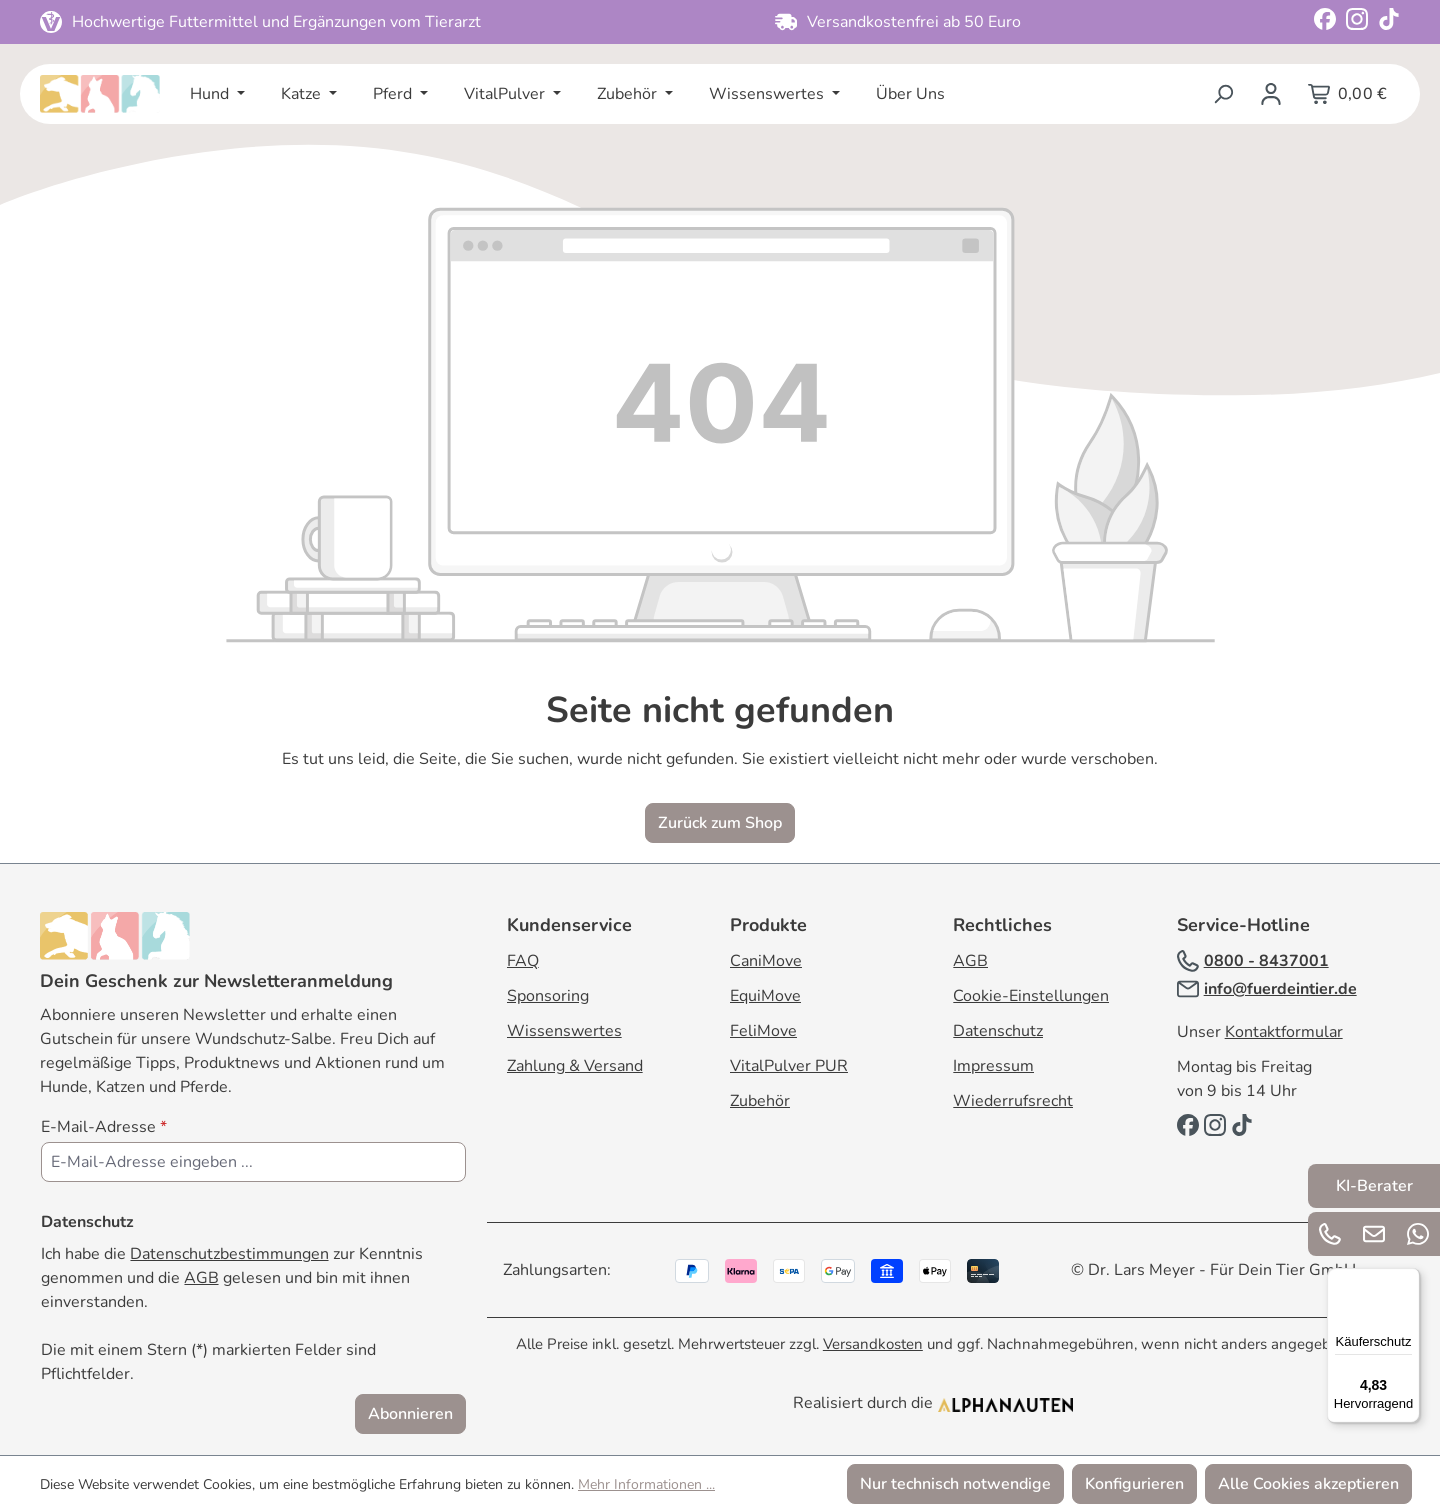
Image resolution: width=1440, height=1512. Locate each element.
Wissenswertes (564, 1031)
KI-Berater (1374, 1186)
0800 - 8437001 (1266, 961)
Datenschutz (998, 1031)
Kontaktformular (1284, 1032)
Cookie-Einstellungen (1031, 996)
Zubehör (760, 1101)
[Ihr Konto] (1271, 94)
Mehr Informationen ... (646, 1484)
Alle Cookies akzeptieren (1308, 1484)
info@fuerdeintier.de (1280, 989)
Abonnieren (410, 1414)
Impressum (993, 1066)
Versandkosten (873, 1344)
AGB (201, 1278)
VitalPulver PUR (789, 1066)
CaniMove (766, 961)
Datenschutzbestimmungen (229, 1254)
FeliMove (763, 1031)
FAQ (523, 961)
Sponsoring (548, 996)
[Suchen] (1223, 94)
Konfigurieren (1134, 1484)
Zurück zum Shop (720, 823)
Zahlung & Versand (575, 1066)
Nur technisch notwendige (955, 1484)
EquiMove (765, 996)
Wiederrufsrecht (1013, 1101)
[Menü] (1408, 1280)
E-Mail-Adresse (104, 1127)
